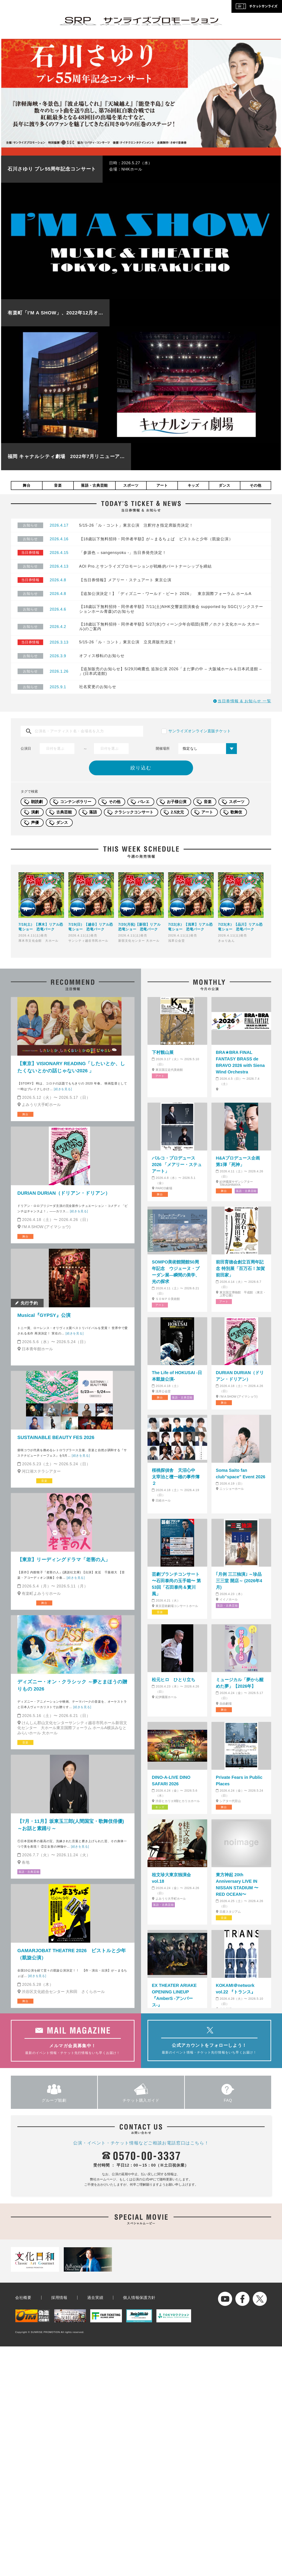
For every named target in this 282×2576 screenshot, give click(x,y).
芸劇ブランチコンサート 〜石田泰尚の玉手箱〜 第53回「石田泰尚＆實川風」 (176, 1584)
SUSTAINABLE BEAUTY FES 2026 (55, 1437)
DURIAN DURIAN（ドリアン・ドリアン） (63, 1193)
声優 (35, 822)
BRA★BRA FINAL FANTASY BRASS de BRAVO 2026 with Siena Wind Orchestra (240, 1062)
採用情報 (59, 2297)
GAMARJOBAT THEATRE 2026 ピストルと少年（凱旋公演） (71, 1954)
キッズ (193, 485)
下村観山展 (163, 1052)
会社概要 (23, 2297)
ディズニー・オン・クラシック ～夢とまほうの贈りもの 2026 (72, 1685)
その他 (255, 485)
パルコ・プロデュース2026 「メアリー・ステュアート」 (177, 1164)
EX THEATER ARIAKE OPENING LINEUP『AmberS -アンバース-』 (174, 1995)
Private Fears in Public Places (239, 1780)
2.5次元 (177, 812)
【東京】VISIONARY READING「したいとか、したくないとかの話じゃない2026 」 (71, 1067)
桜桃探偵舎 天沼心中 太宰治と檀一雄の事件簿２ (176, 1477)
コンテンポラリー (75, 802)
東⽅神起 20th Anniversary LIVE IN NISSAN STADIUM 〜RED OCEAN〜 (237, 1884)
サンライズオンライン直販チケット (199, 731)
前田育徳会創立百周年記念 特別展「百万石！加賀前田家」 (240, 1268)
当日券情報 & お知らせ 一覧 (244, 701)
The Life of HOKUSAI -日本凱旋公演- (177, 1376)
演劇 (35, 812)
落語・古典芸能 (94, 485)
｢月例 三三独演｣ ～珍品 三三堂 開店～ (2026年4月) (239, 1581)
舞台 (26, 485)
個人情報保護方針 (139, 2297)
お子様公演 (176, 802)
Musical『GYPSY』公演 (43, 1315)
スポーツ (131, 485)
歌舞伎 (236, 812)
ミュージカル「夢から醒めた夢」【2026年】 (240, 1683)
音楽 (58, 485)
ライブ (25, 1480)
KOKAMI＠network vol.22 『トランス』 (235, 1988)
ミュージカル (27, 1358)
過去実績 (95, 2297)
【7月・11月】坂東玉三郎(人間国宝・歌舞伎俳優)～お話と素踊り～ (70, 1825)
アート (162, 485)
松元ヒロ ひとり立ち (173, 1679)
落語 (93, 812)
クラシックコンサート (133, 812)
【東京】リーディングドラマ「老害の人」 (63, 1559)
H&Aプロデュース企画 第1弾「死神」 (240, 1161)
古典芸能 (64, 812)
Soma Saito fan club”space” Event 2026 (240, 1473)
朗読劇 (37, 802)
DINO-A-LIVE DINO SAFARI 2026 (171, 1780)
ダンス (224, 485)
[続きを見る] (63, 1089)
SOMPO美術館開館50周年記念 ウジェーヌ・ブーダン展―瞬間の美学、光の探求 (176, 1272)
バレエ (143, 802)
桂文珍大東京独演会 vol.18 (171, 1878)
